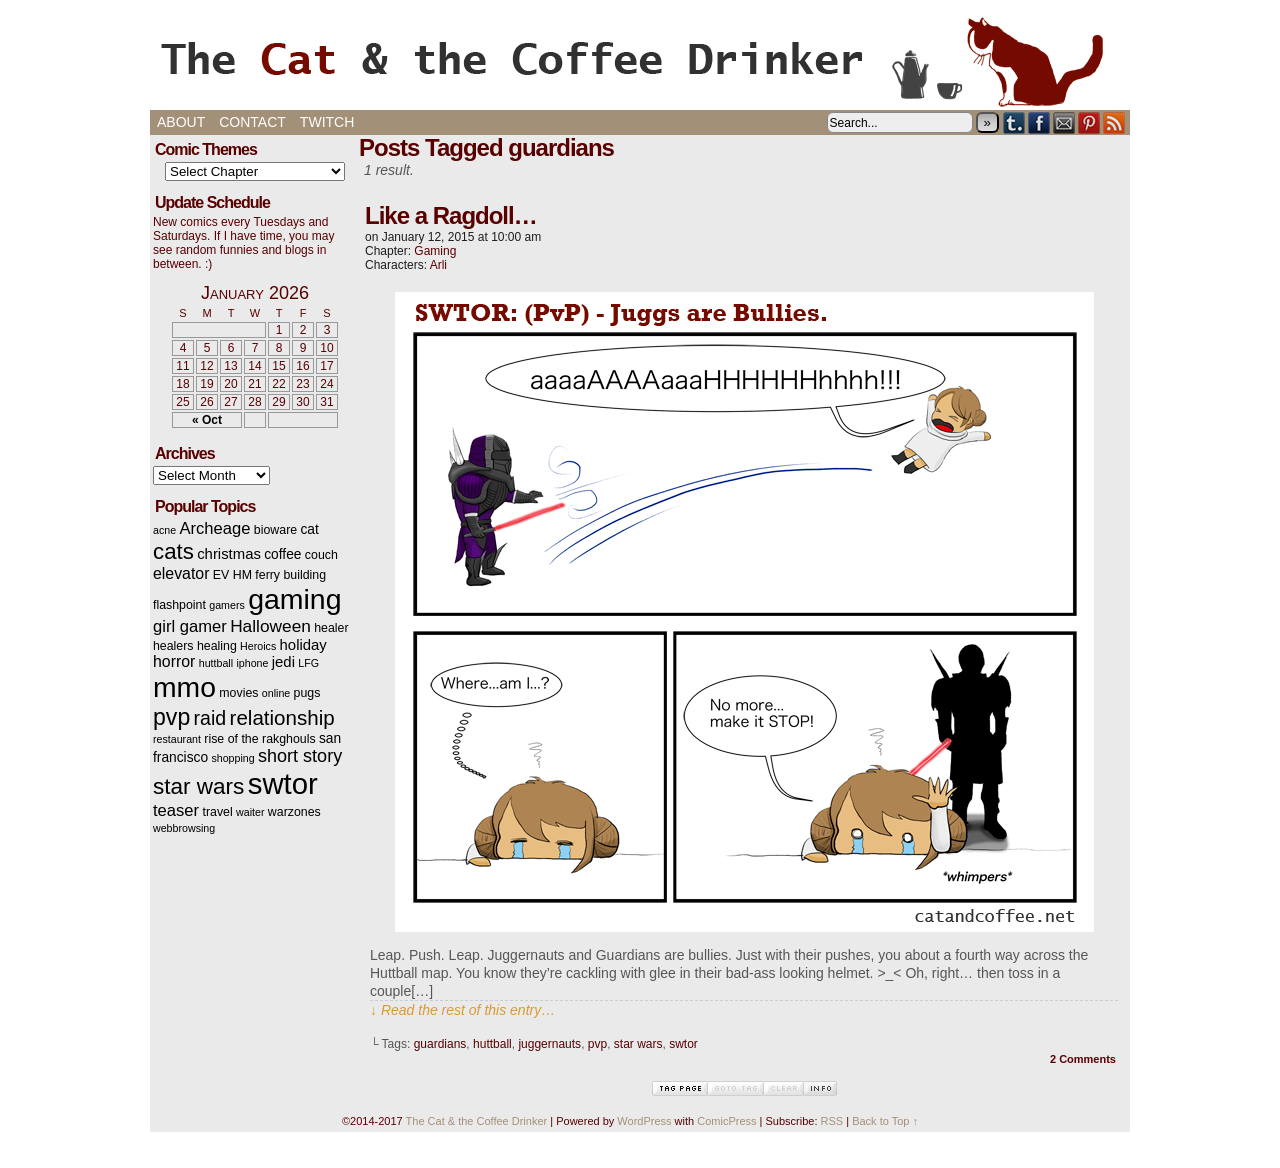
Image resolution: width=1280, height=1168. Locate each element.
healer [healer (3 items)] (331, 628)
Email (1064, 122)
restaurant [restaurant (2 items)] (177, 739)
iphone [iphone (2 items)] (252, 663)
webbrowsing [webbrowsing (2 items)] (184, 828)
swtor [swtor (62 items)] (283, 783)
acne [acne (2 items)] (164, 530)
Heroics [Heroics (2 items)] (258, 646)
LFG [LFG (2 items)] (308, 663)
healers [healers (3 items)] (173, 646)
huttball (492, 1044)
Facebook (1039, 122)
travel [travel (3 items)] (217, 812)
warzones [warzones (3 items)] (294, 812)
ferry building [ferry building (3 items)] (290, 575)
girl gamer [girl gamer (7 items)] (190, 626)
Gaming (435, 251)
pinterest (1089, 122)
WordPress (644, 1121)
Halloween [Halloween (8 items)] (270, 626)
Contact (252, 122)
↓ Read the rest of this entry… (462, 1010)
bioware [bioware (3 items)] (275, 530)
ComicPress (726, 1121)
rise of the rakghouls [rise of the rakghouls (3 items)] (259, 739)
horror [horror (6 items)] (174, 661)
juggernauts (549, 1044)
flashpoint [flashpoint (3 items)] (179, 605)
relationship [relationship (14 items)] (282, 717)
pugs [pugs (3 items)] (307, 693)
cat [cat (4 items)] (309, 529)
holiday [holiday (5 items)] (303, 645)
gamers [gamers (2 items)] (227, 605)
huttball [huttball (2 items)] (216, 663)
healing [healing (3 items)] (217, 646)
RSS (1114, 122)
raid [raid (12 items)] (210, 718)
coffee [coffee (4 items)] (282, 554)
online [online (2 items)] (276, 693)
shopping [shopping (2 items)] (232, 758)
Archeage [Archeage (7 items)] (214, 528)
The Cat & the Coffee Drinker (640, 60)
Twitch (327, 122)
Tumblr (1014, 122)
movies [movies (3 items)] (238, 693)
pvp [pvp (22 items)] (171, 717)
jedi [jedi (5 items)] (283, 662)
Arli (438, 265)
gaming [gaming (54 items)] (294, 599)
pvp (597, 1044)
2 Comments (1083, 1059)
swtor (683, 1044)
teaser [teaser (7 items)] (176, 810)
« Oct (207, 420)
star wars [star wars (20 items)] (198, 786)
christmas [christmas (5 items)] (229, 554)
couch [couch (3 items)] (321, 555)
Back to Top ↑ (885, 1121)
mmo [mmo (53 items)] (184, 687)
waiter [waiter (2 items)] (250, 812)
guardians (440, 1044)
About (181, 122)
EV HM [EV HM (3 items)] (232, 575)
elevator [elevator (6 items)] (181, 573)
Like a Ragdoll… (451, 215)
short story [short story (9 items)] (300, 756)
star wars (638, 1044)
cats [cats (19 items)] (173, 551)
